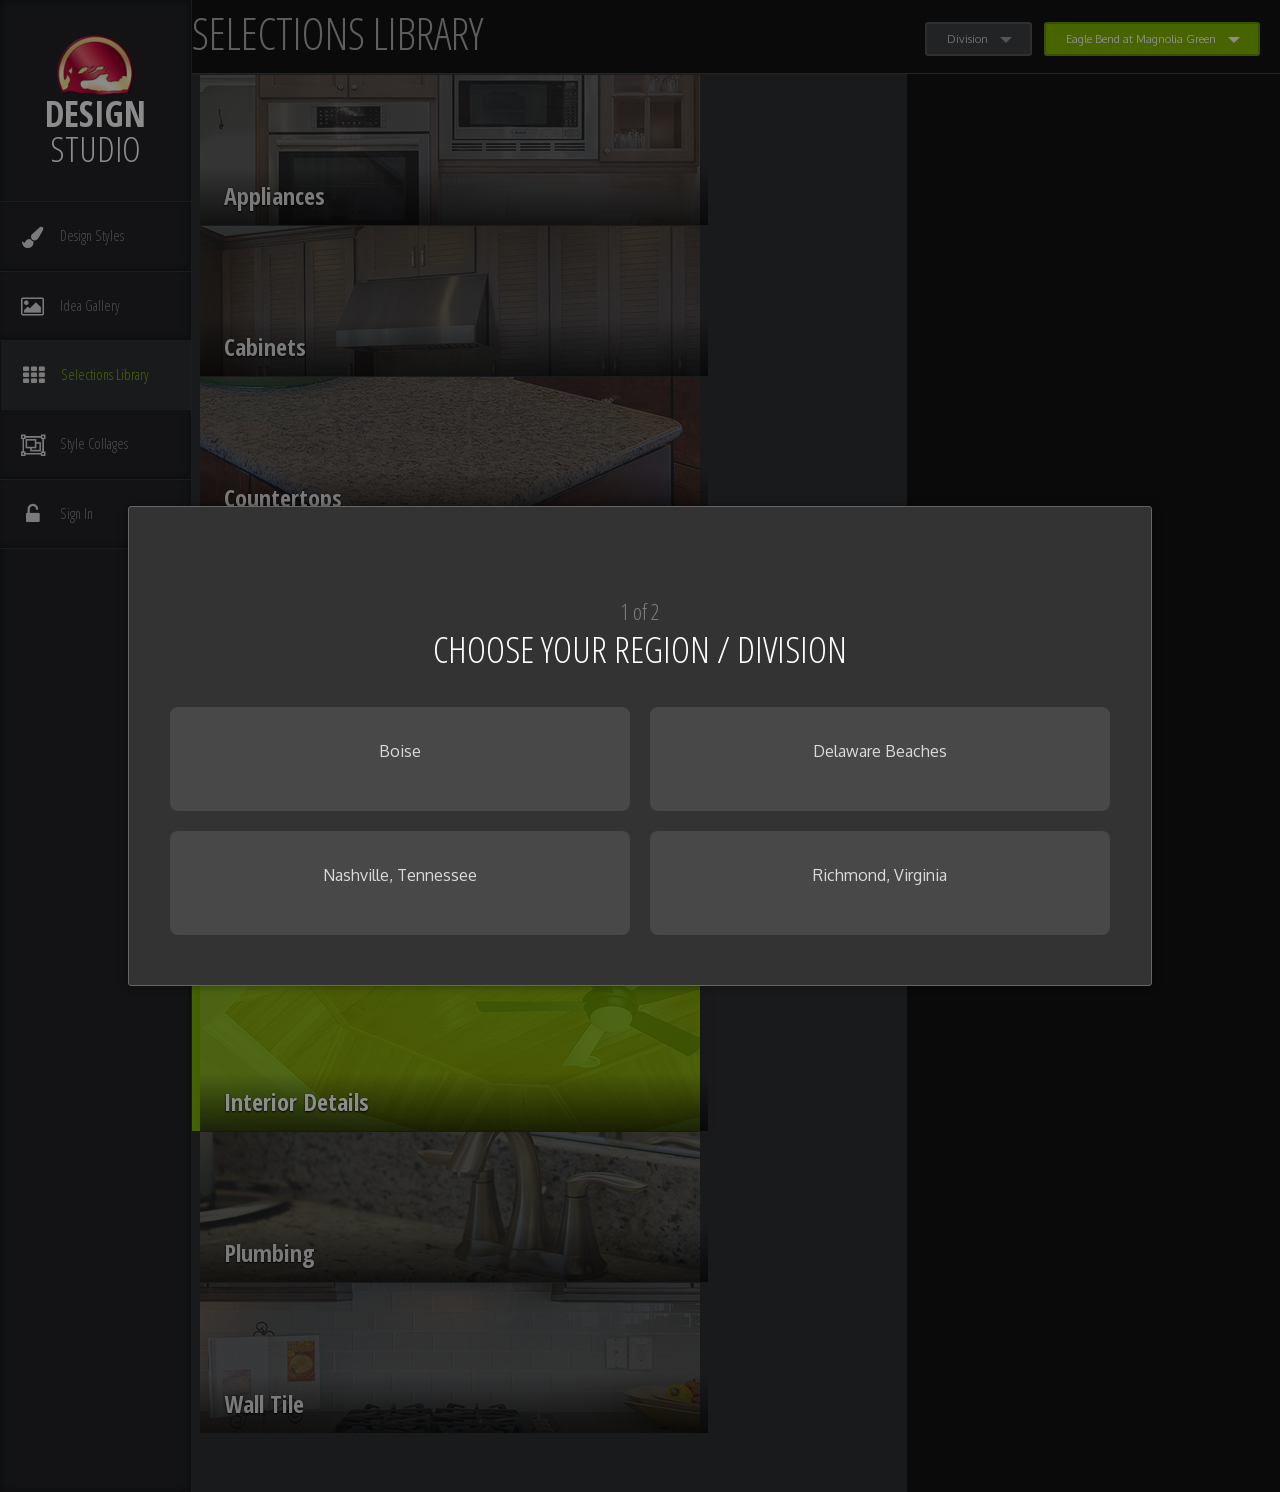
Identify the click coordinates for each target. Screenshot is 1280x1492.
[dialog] (640, 746)
